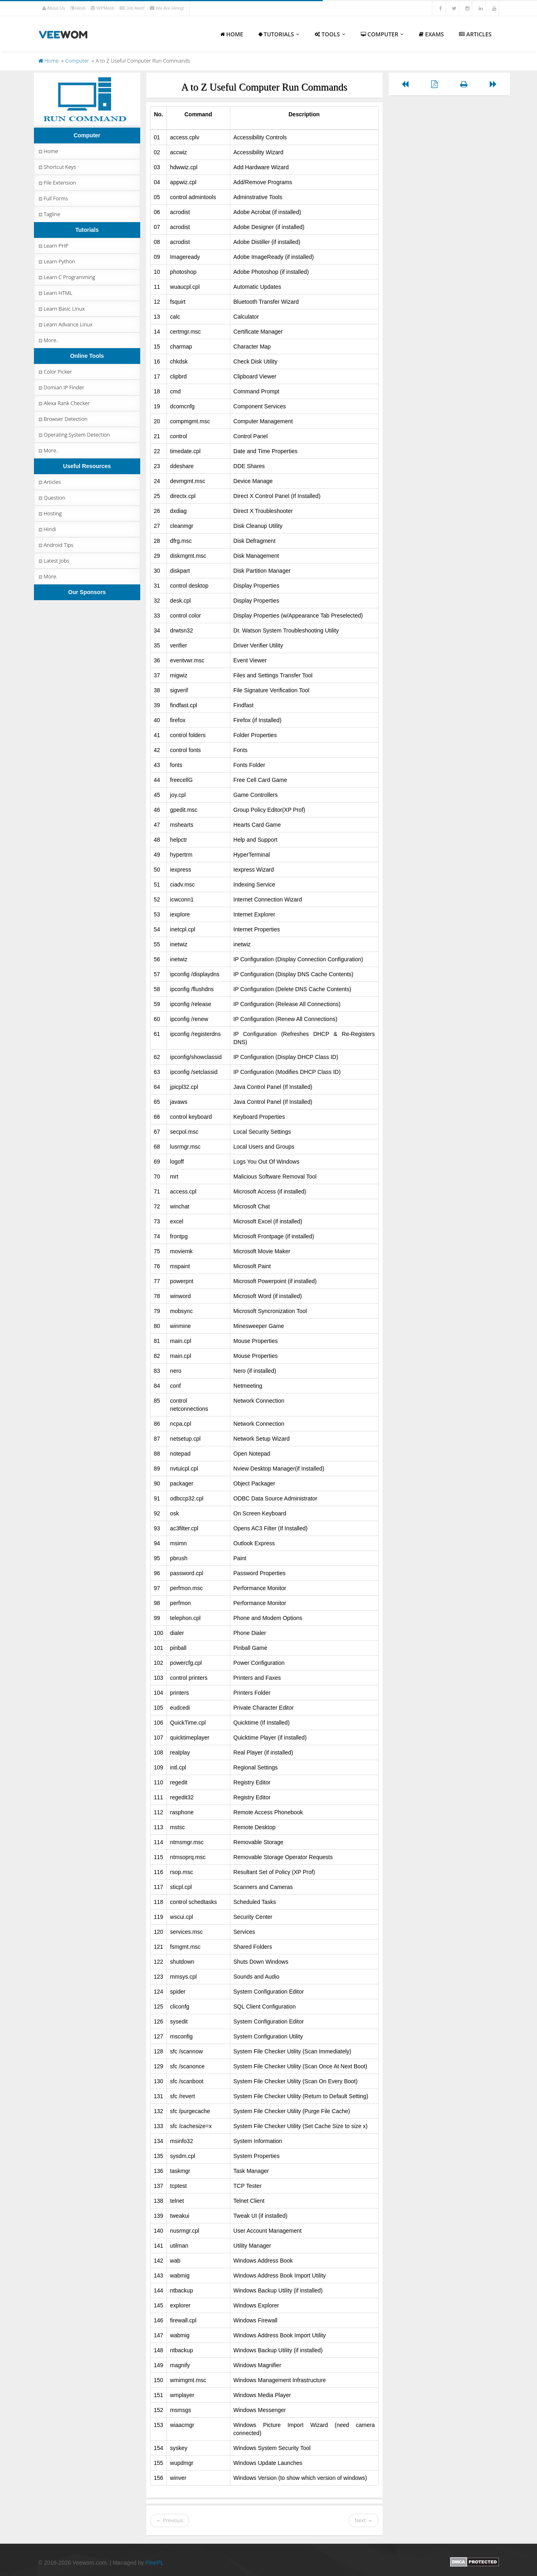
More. (47, 576)
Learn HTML (55, 292)
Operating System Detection (74, 434)
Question (51, 497)
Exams (431, 34)
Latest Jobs (53, 560)
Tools (330, 34)
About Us (54, 7)
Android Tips (56, 544)
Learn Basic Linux (61, 308)
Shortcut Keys (57, 166)
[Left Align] (405, 84)
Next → (364, 2520)
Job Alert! (133, 7)
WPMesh (103, 7)
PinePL (154, 2562)
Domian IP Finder (61, 387)
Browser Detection (62, 418)
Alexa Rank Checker (64, 403)
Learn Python (56, 261)
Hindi (78, 7)
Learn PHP (53, 245)
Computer (382, 34)
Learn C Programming (66, 277)
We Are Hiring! (167, 7)
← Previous (169, 2520)
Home (231, 34)
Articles (475, 34)
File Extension (57, 182)
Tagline (49, 214)
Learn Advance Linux (65, 324)
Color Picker (55, 371)
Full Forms (53, 198)
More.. (48, 340)
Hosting (50, 513)
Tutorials (279, 34)
